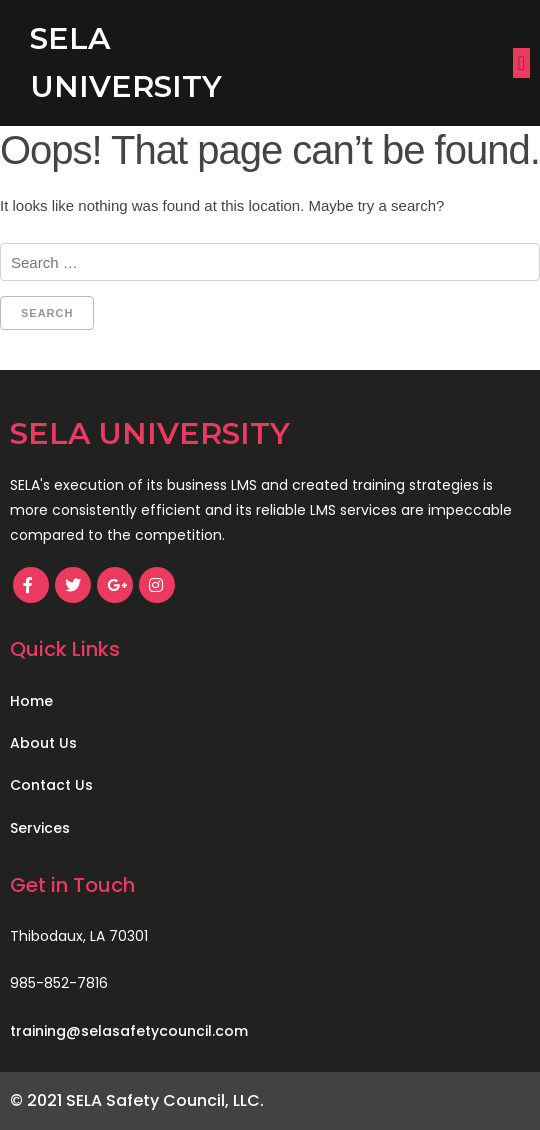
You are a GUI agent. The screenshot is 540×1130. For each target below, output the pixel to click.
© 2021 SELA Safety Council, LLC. (137, 1100)
